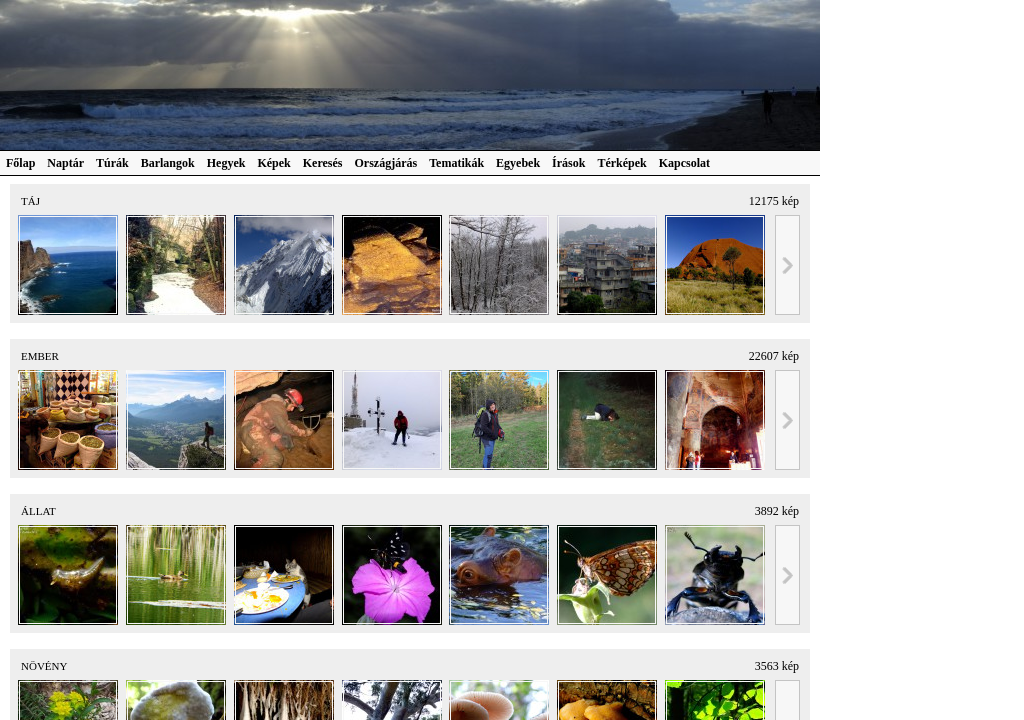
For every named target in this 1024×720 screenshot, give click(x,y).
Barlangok (168, 163)
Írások (568, 163)
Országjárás (386, 163)
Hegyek (226, 163)
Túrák (112, 163)
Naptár (65, 163)
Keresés (323, 163)
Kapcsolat (684, 163)
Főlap (20, 163)
